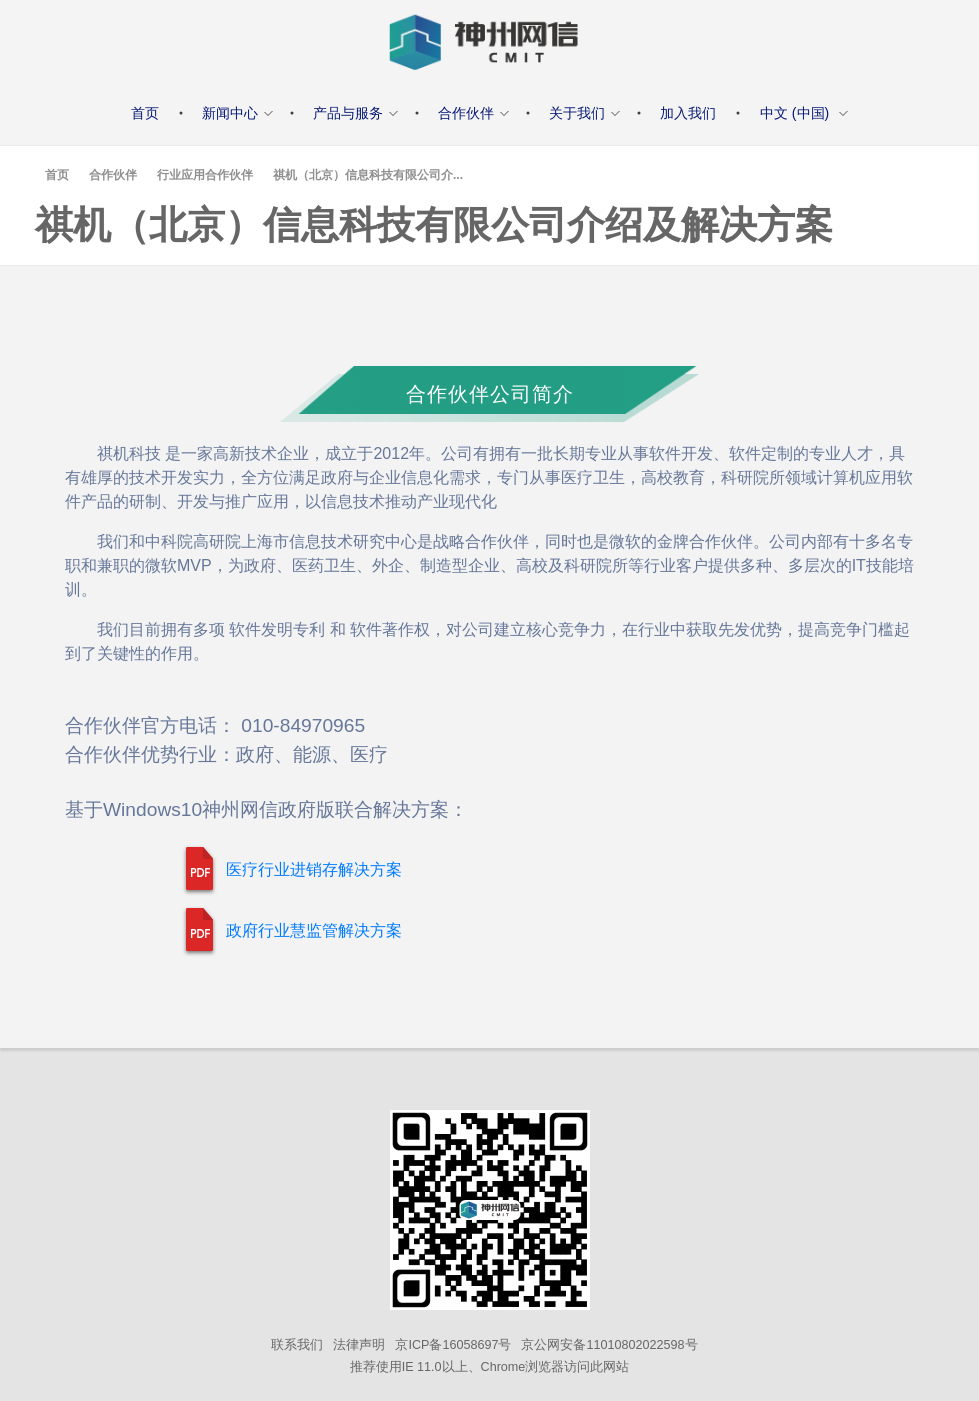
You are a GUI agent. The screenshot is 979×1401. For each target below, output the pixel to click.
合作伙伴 (113, 175)
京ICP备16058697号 (453, 1345)
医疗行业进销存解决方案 (314, 869)
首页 (57, 175)
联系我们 (297, 1345)
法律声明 (359, 1345)
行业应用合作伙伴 (205, 175)
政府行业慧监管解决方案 (314, 930)
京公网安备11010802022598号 (609, 1345)
